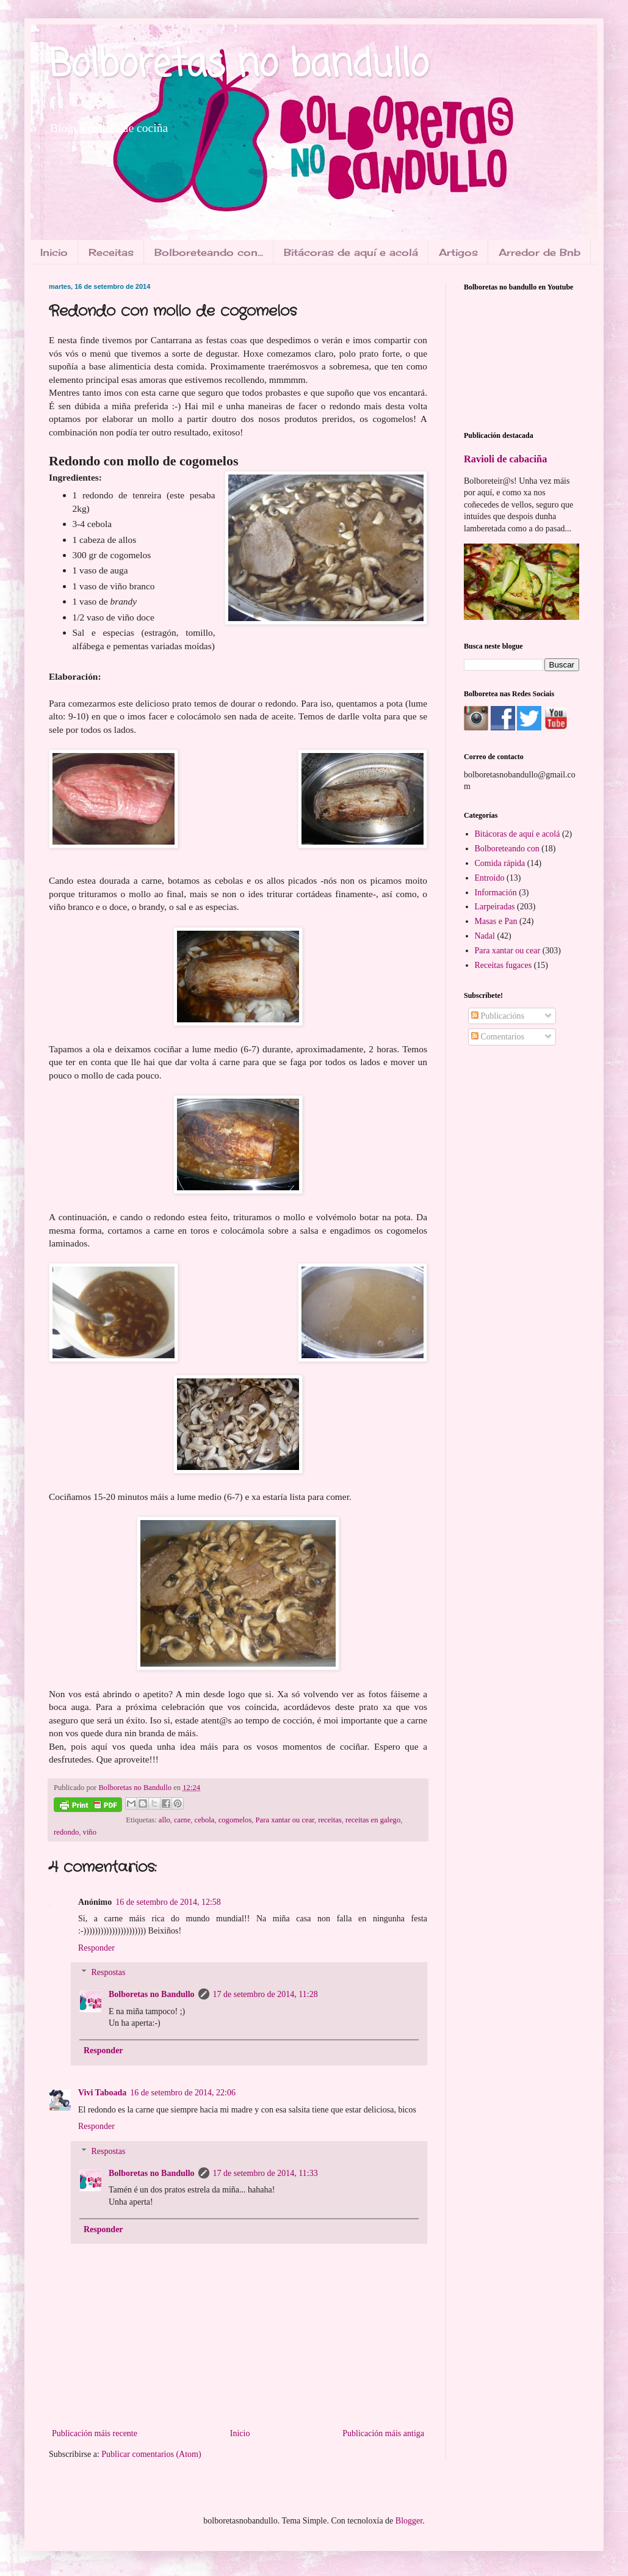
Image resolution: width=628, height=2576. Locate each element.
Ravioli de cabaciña (505, 459)
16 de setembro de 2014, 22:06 (183, 2092)
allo (164, 1820)
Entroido (490, 877)
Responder (96, 1947)
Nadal (485, 936)
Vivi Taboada (102, 2092)
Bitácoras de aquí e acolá (351, 252)
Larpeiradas (495, 906)
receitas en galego (372, 1820)
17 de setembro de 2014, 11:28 (265, 1994)
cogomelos (235, 1820)
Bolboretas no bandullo (238, 65)
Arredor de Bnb (539, 252)
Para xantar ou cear (285, 1820)
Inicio (54, 252)
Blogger (408, 2520)
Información (496, 892)
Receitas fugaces (503, 965)
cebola (205, 1820)
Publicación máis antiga (383, 2433)
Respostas (108, 1972)
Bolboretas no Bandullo (152, 1994)
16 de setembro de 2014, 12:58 (168, 1902)
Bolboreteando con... (208, 252)
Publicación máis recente (94, 2433)
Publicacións (497, 1016)
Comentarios (497, 1036)
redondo (66, 1832)
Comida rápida (500, 863)
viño (89, 1832)
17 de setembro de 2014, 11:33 (265, 2173)
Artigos (458, 252)
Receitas (111, 252)
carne (182, 1820)
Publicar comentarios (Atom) (151, 2454)
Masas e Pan (496, 921)
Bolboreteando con (507, 848)
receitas (329, 1820)
